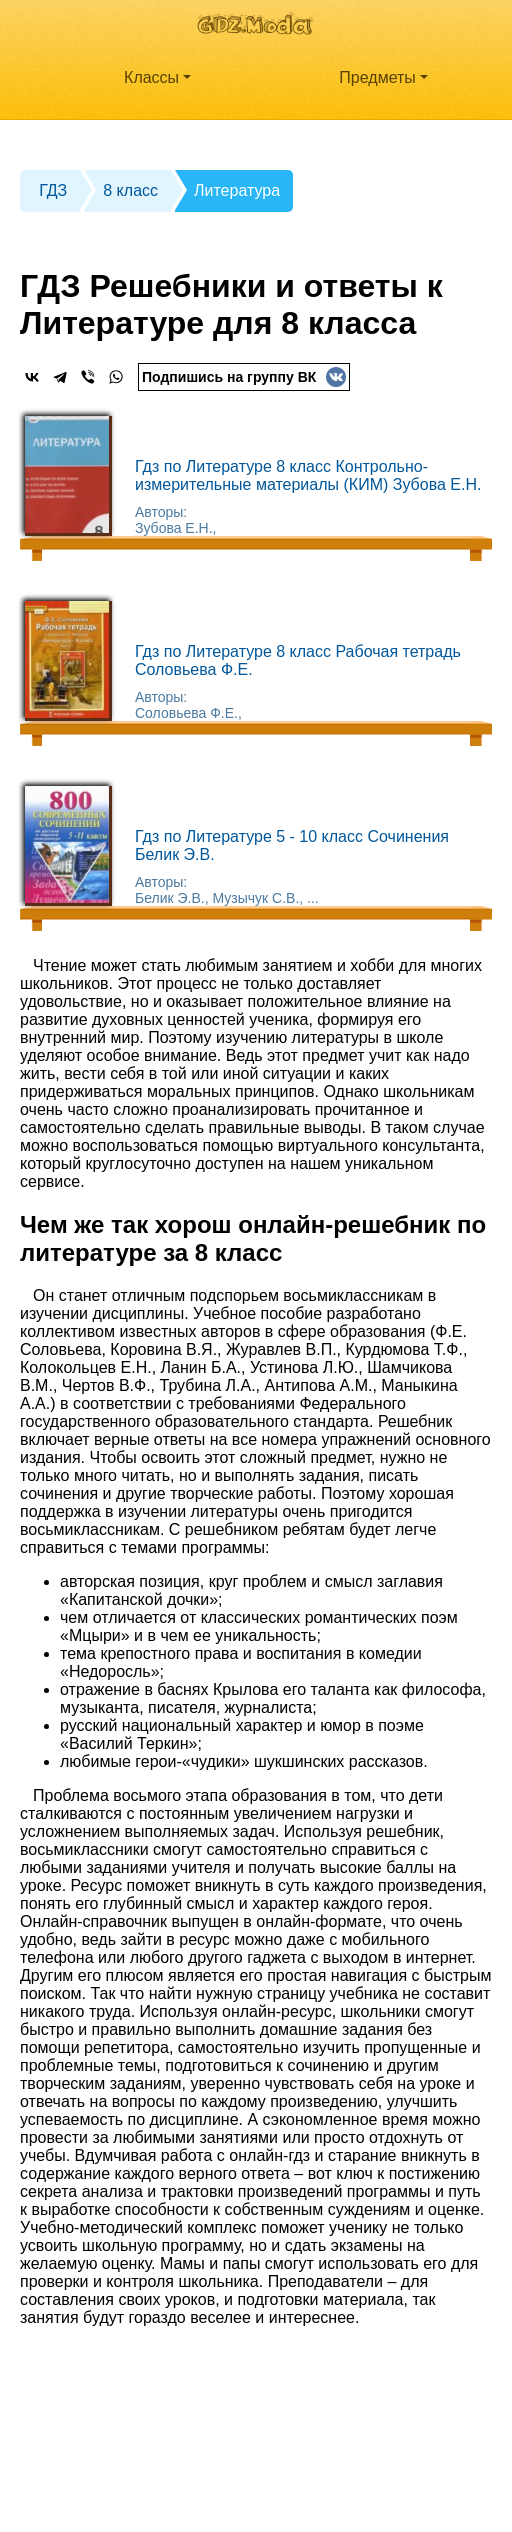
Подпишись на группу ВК (244, 377)
